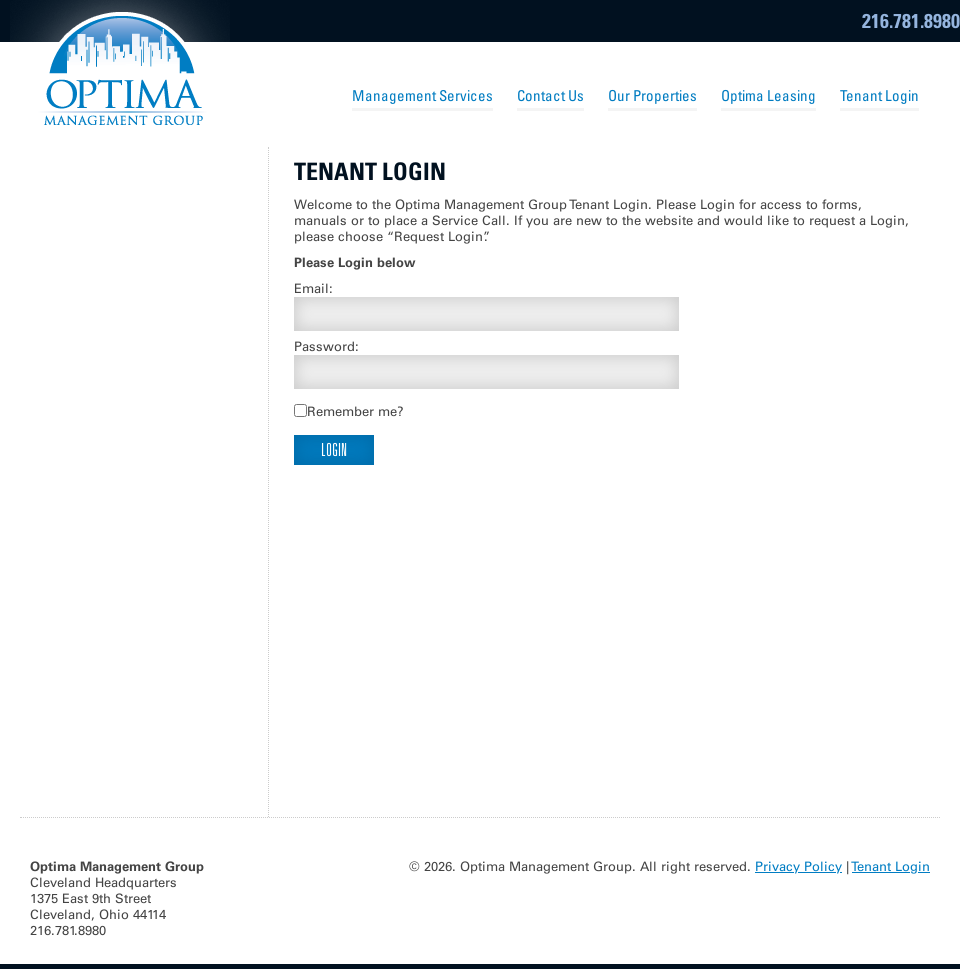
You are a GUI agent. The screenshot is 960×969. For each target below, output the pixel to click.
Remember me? (355, 411)
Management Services (422, 95)
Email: (313, 288)
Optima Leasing (768, 95)
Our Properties (652, 95)
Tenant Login (879, 95)
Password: (326, 346)
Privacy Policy (798, 866)
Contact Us (550, 95)
